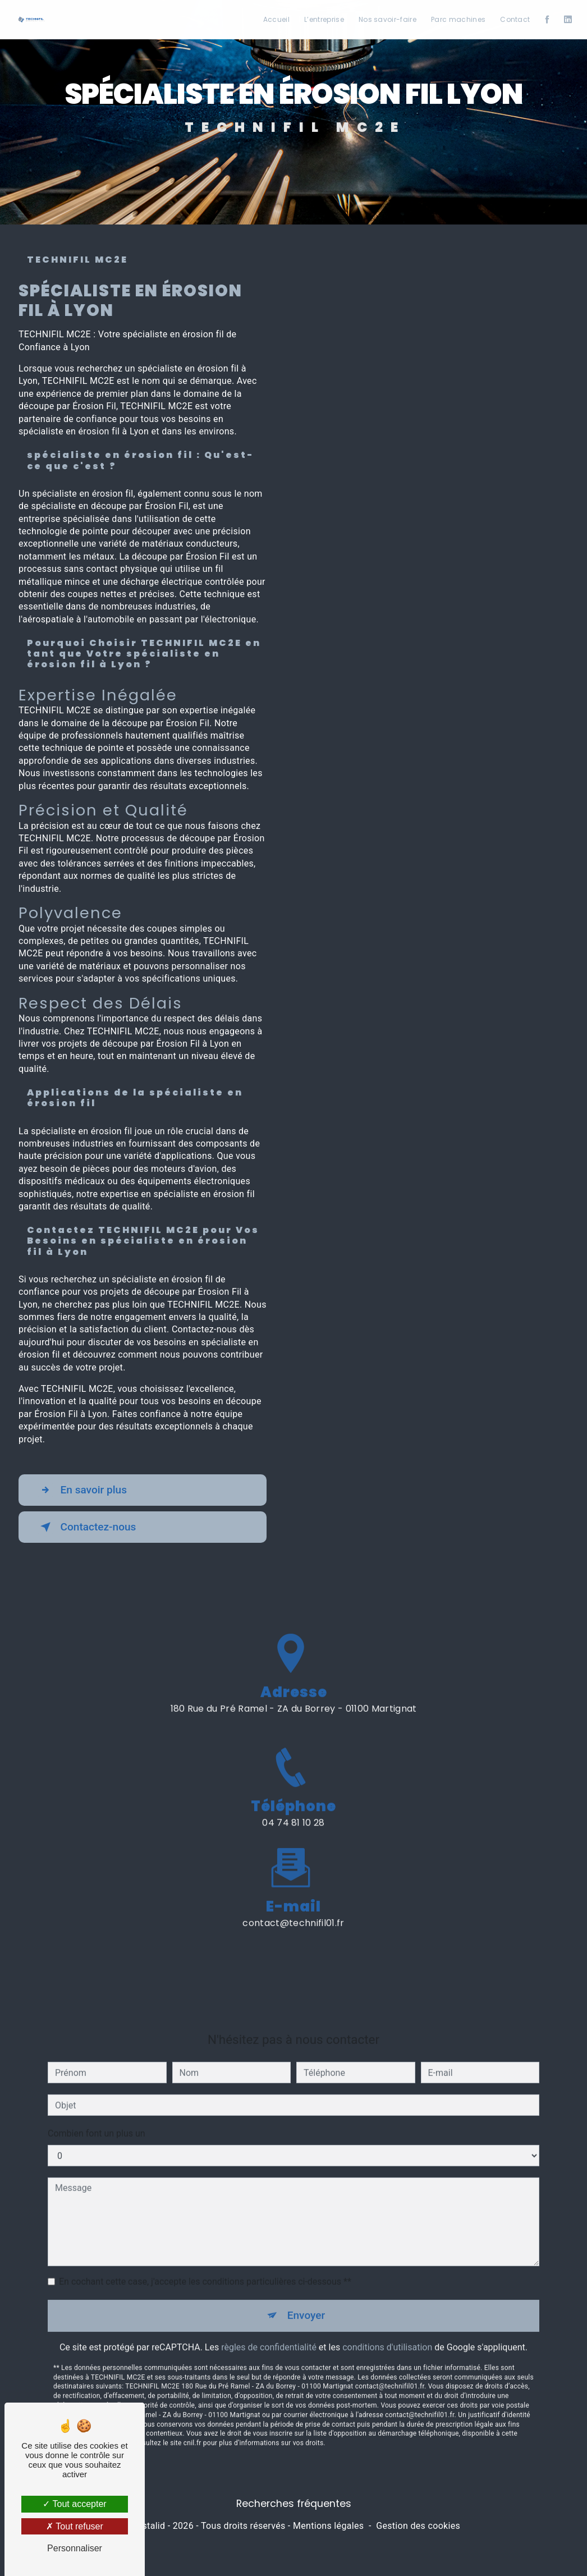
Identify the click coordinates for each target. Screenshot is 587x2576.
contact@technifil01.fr (293, 1905)
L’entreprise (324, 19)
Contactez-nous (86, 1527)
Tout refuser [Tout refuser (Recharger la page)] (74, 2526)
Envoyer (306, 2297)
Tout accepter (74, 2504)
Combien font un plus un (96, 2116)
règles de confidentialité (269, 2329)
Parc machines (458, 19)
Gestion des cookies (418, 2526)
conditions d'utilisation (387, 2329)
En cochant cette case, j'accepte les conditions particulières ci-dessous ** (205, 2264)
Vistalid (150, 2526)
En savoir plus (81, 1490)
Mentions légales (328, 2526)
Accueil (276, 19)
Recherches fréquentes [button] (293, 2503)
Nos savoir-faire (387, 19)
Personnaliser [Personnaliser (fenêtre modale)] (74, 2548)
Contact (515, 19)
